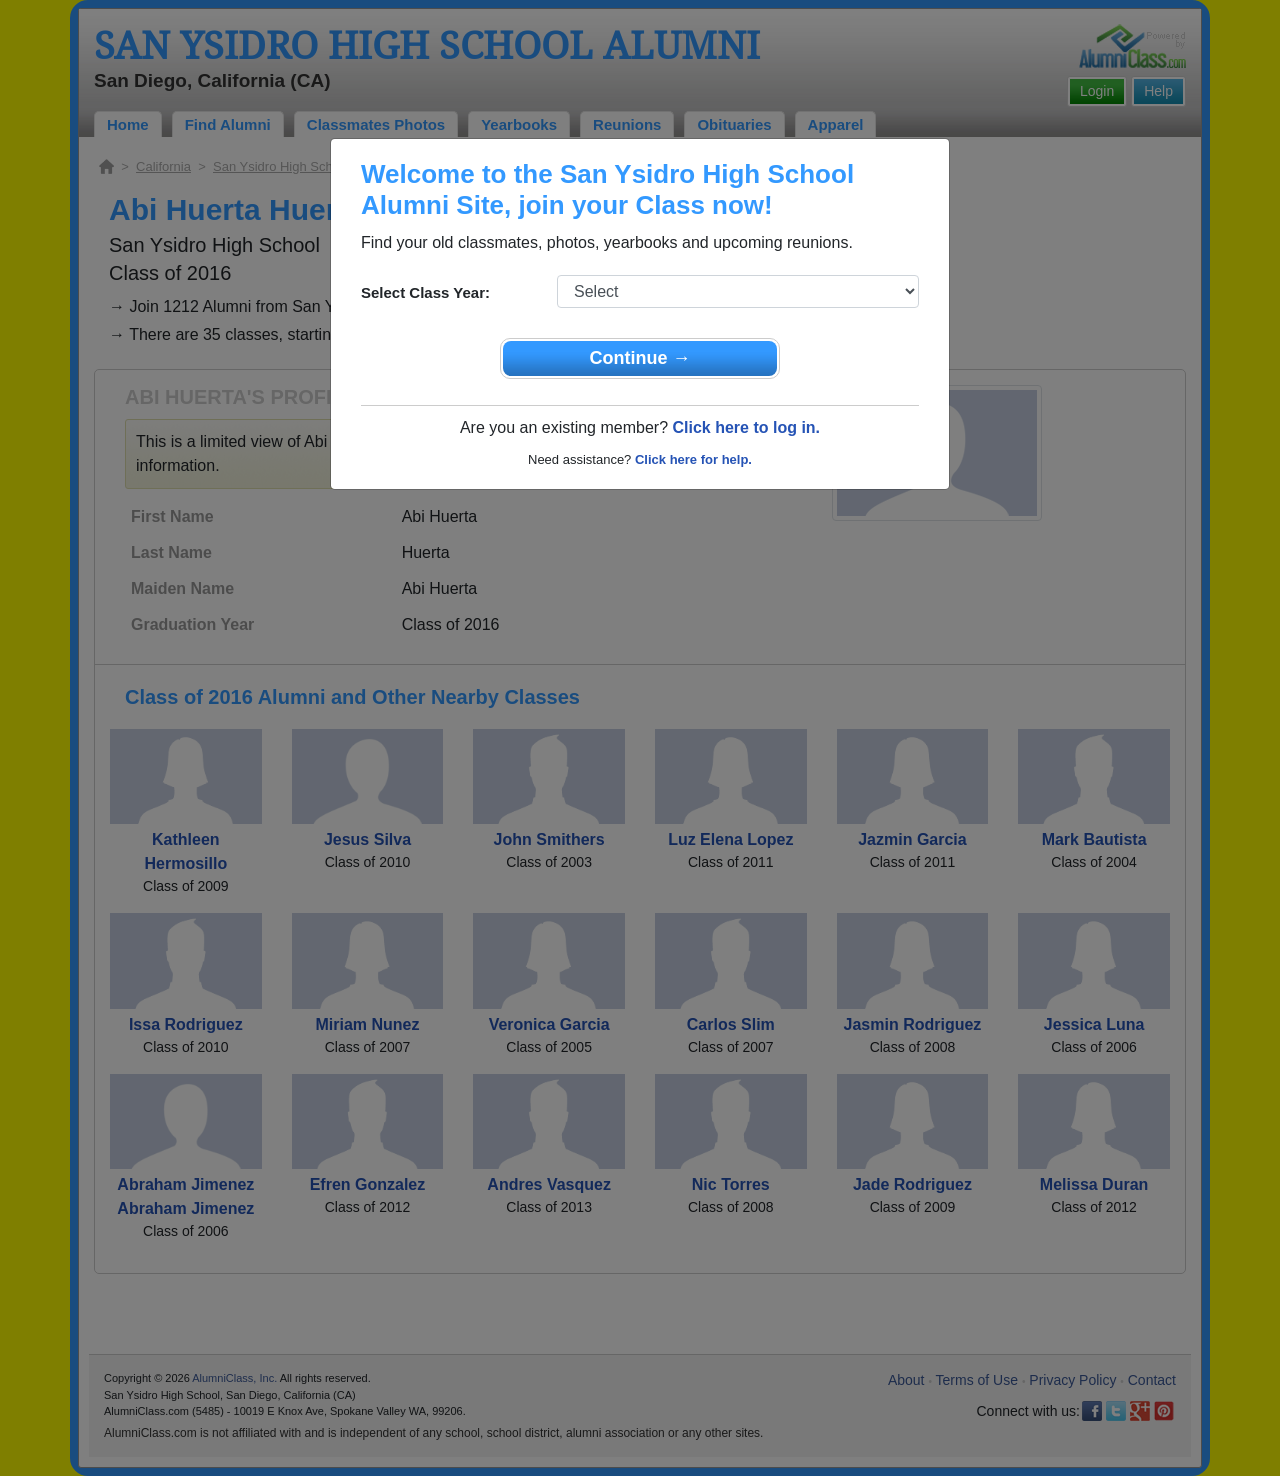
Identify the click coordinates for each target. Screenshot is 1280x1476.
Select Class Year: (425, 292)
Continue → (640, 358)
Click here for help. (693, 459)
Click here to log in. (746, 427)
